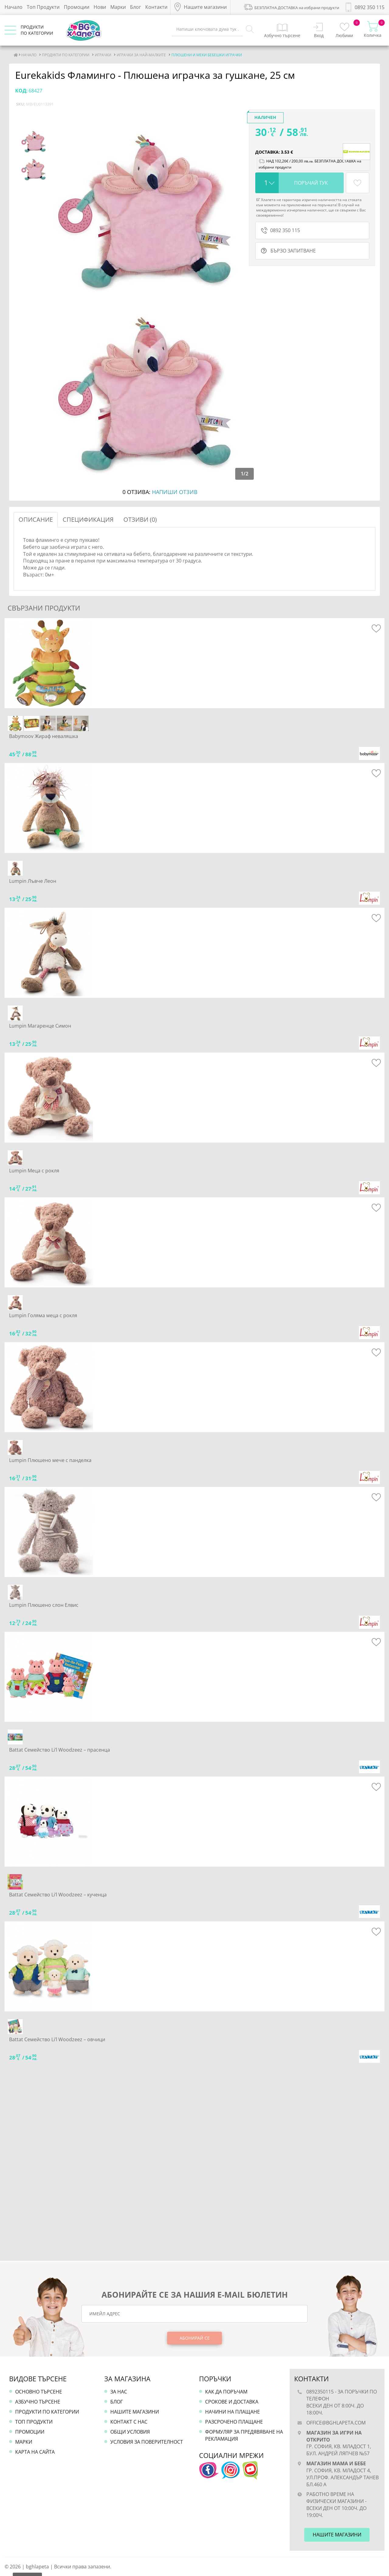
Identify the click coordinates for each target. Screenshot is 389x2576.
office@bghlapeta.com (336, 2422)
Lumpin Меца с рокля (34, 1170)
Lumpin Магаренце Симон (40, 1025)
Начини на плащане (232, 2411)
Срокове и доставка (231, 2401)
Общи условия (130, 2431)
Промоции (76, 7)
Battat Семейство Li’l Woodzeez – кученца (58, 1894)
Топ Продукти (43, 7)
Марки (118, 7)
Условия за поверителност (146, 2441)
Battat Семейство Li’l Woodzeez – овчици (57, 2039)
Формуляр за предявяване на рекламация (244, 2435)
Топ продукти (34, 2421)
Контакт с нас (128, 2421)
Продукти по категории (47, 2411)
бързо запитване (288, 250)
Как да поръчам (226, 2391)
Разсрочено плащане (234, 2421)
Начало (13, 7)
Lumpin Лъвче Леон (32, 881)
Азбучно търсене (37, 2401)
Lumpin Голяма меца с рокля (43, 1315)
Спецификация (88, 519)
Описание (36, 519)
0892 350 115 (280, 230)
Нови (100, 7)
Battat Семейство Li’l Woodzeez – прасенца (59, 1749)
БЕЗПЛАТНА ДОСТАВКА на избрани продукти (291, 7)
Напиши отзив (175, 492)
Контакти (156, 7)
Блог (135, 7)
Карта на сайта (35, 2452)
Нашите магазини (134, 2411)
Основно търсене (38, 2391)
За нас (118, 2391)
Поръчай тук (311, 182)
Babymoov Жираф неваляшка (43, 736)
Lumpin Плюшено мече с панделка (50, 1460)
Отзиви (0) (140, 519)
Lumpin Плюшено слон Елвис (43, 1605)
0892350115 (320, 2391)
